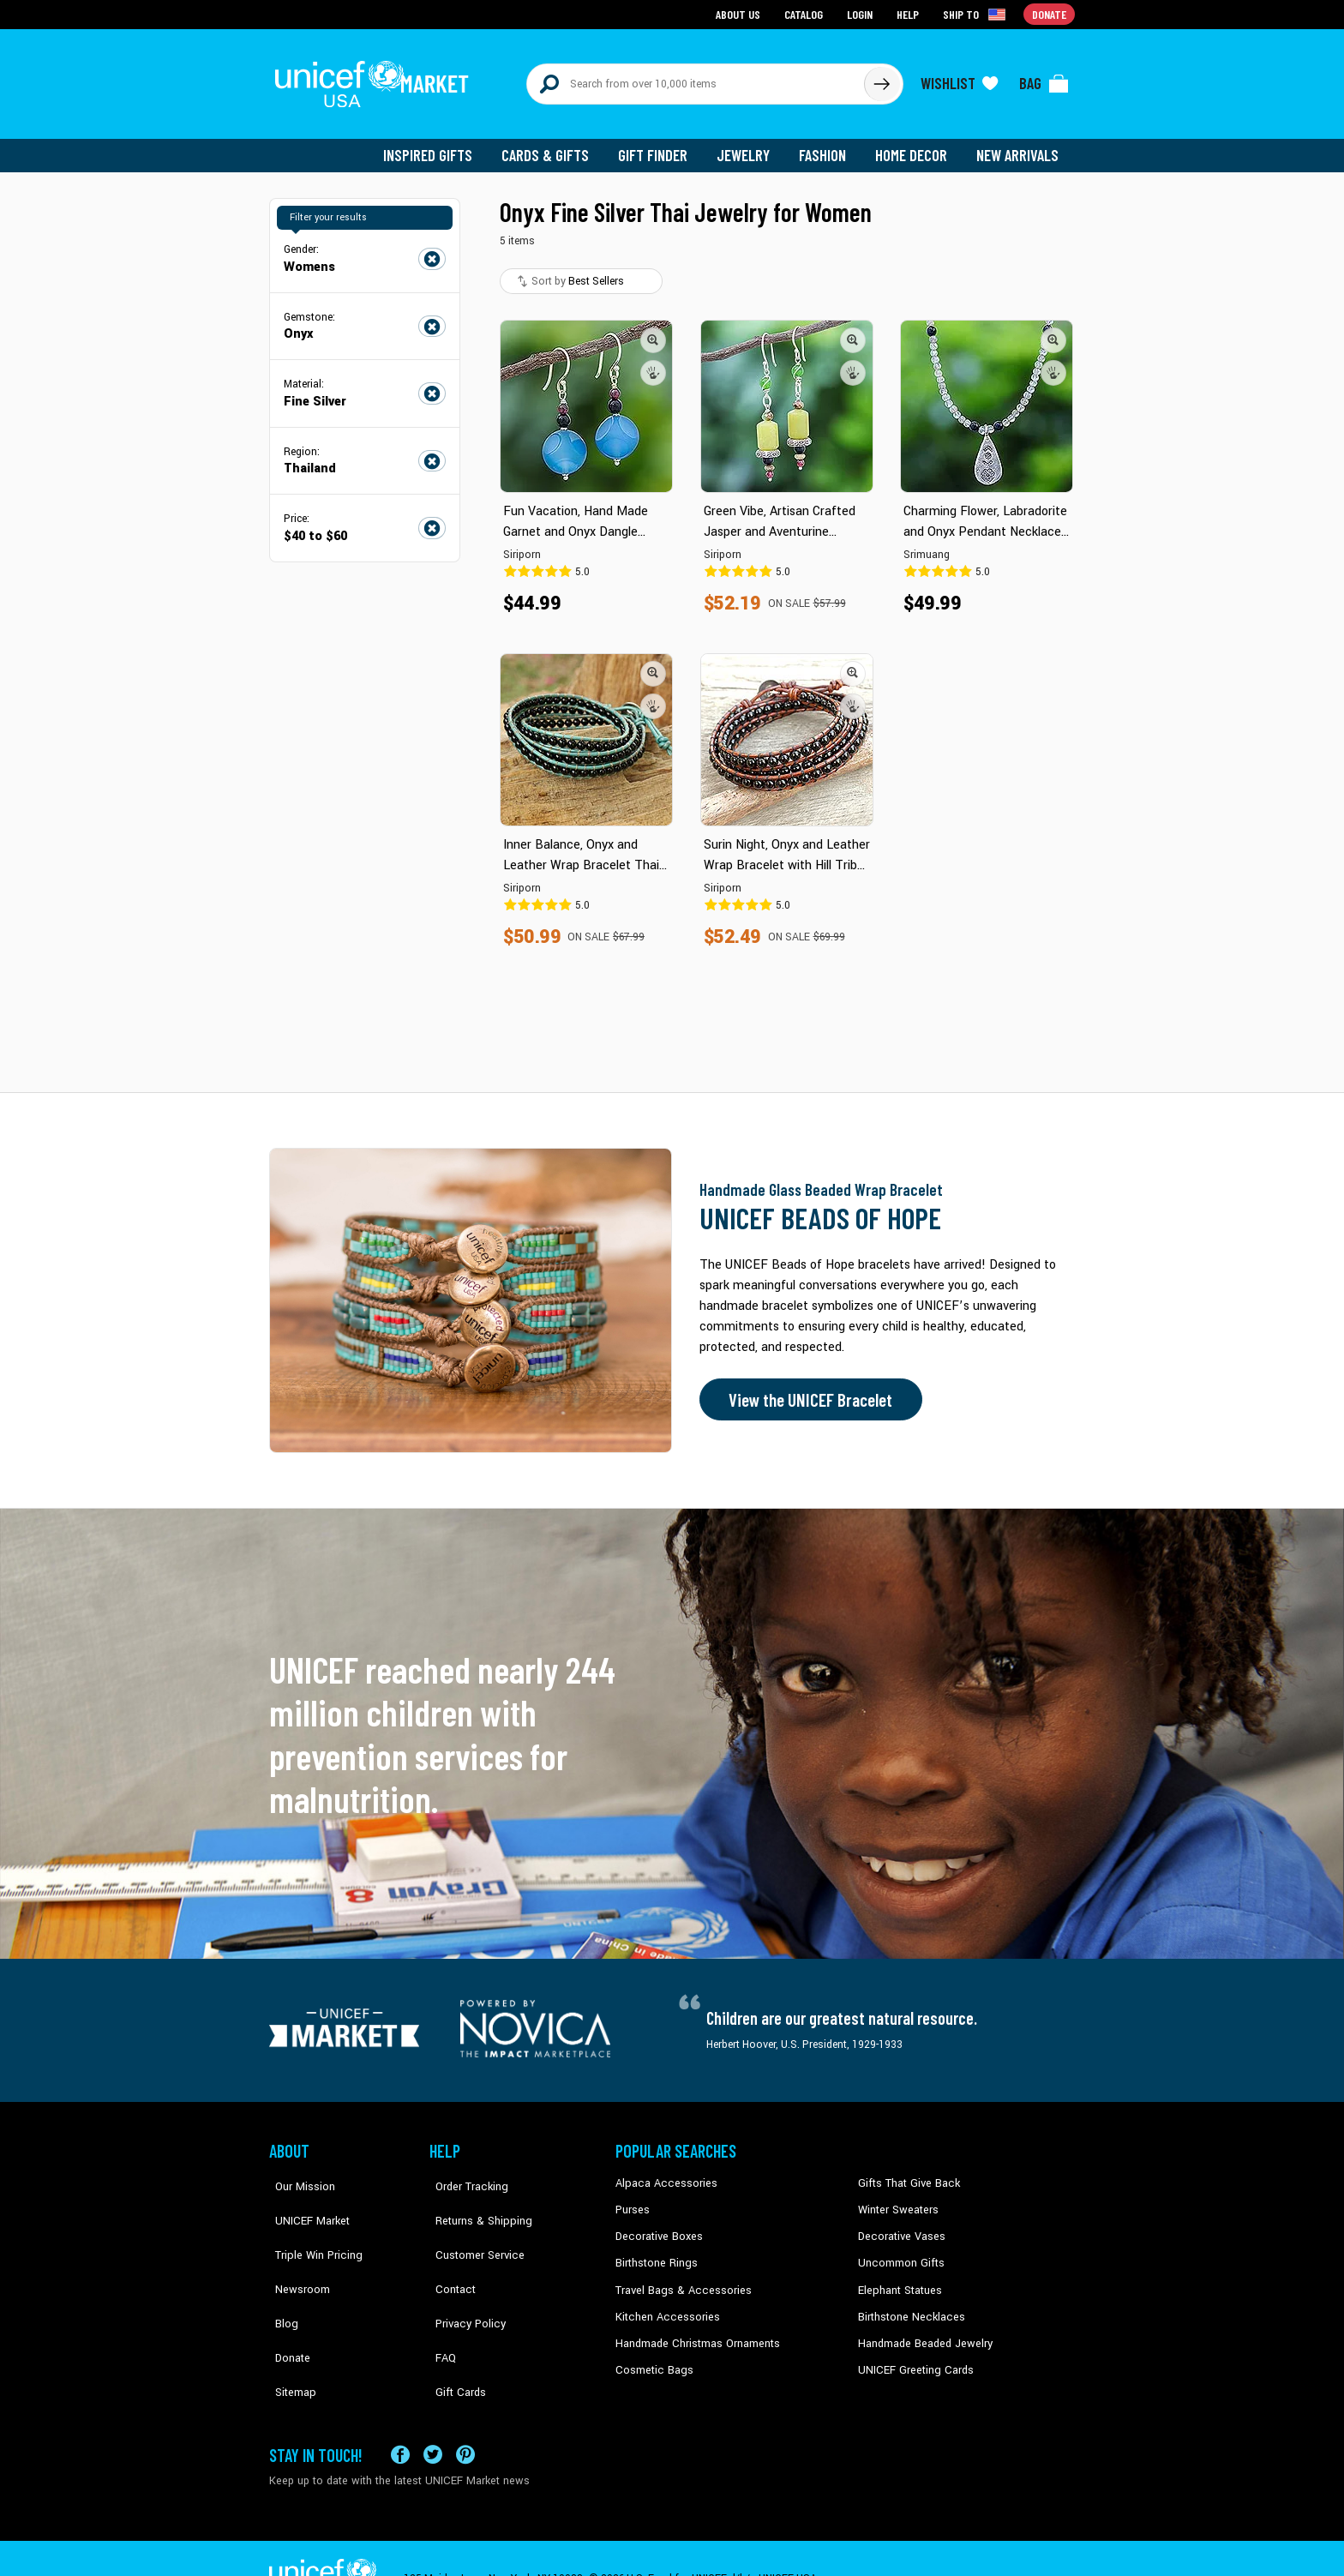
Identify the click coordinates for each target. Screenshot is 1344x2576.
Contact (448, 2252)
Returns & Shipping (474, 2199)
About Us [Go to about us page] (741, 13)
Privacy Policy (462, 2277)
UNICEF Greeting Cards (911, 2356)
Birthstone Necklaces (907, 2304)
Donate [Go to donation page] (1049, 13)
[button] (653, 330)
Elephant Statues (898, 2277)
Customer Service (471, 2226)
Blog (280, 2277)
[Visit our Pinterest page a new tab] (465, 2414)
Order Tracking (463, 2174)
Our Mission (298, 2174)
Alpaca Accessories (662, 2174)
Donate (286, 2304)
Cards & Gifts (555, 145)
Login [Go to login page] (861, 13)
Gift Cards (453, 2330)
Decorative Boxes (656, 2226)
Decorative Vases (899, 2226)
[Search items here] (695, 79)
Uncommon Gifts (899, 2252)
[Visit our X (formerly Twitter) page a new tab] (433, 2414)
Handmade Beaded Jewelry (921, 2330)
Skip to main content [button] (672, 0)
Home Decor (914, 145)
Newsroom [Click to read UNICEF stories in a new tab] (295, 2252)
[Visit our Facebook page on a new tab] (400, 2414)
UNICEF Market (304, 2199)
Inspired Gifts (440, 145)
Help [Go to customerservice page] (909, 13)
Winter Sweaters (896, 2199)
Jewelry (749, 145)
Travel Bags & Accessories (678, 2277)
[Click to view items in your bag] (1044, 79)
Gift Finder (660, 145)
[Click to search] (881, 79)
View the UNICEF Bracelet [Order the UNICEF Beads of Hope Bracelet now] (806, 1390)
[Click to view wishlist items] (959, 79)
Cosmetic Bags (651, 2356)
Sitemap (289, 2330)
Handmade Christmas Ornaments (695, 2330)
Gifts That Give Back (905, 2174)
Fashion (827, 145)
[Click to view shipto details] (976, 13)
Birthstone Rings (655, 2252)
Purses (632, 2199)
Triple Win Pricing (310, 2226)
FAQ (439, 2304)
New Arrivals (1019, 145)
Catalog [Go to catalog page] (806, 13)
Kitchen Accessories (663, 2304)
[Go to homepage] (376, 79)
